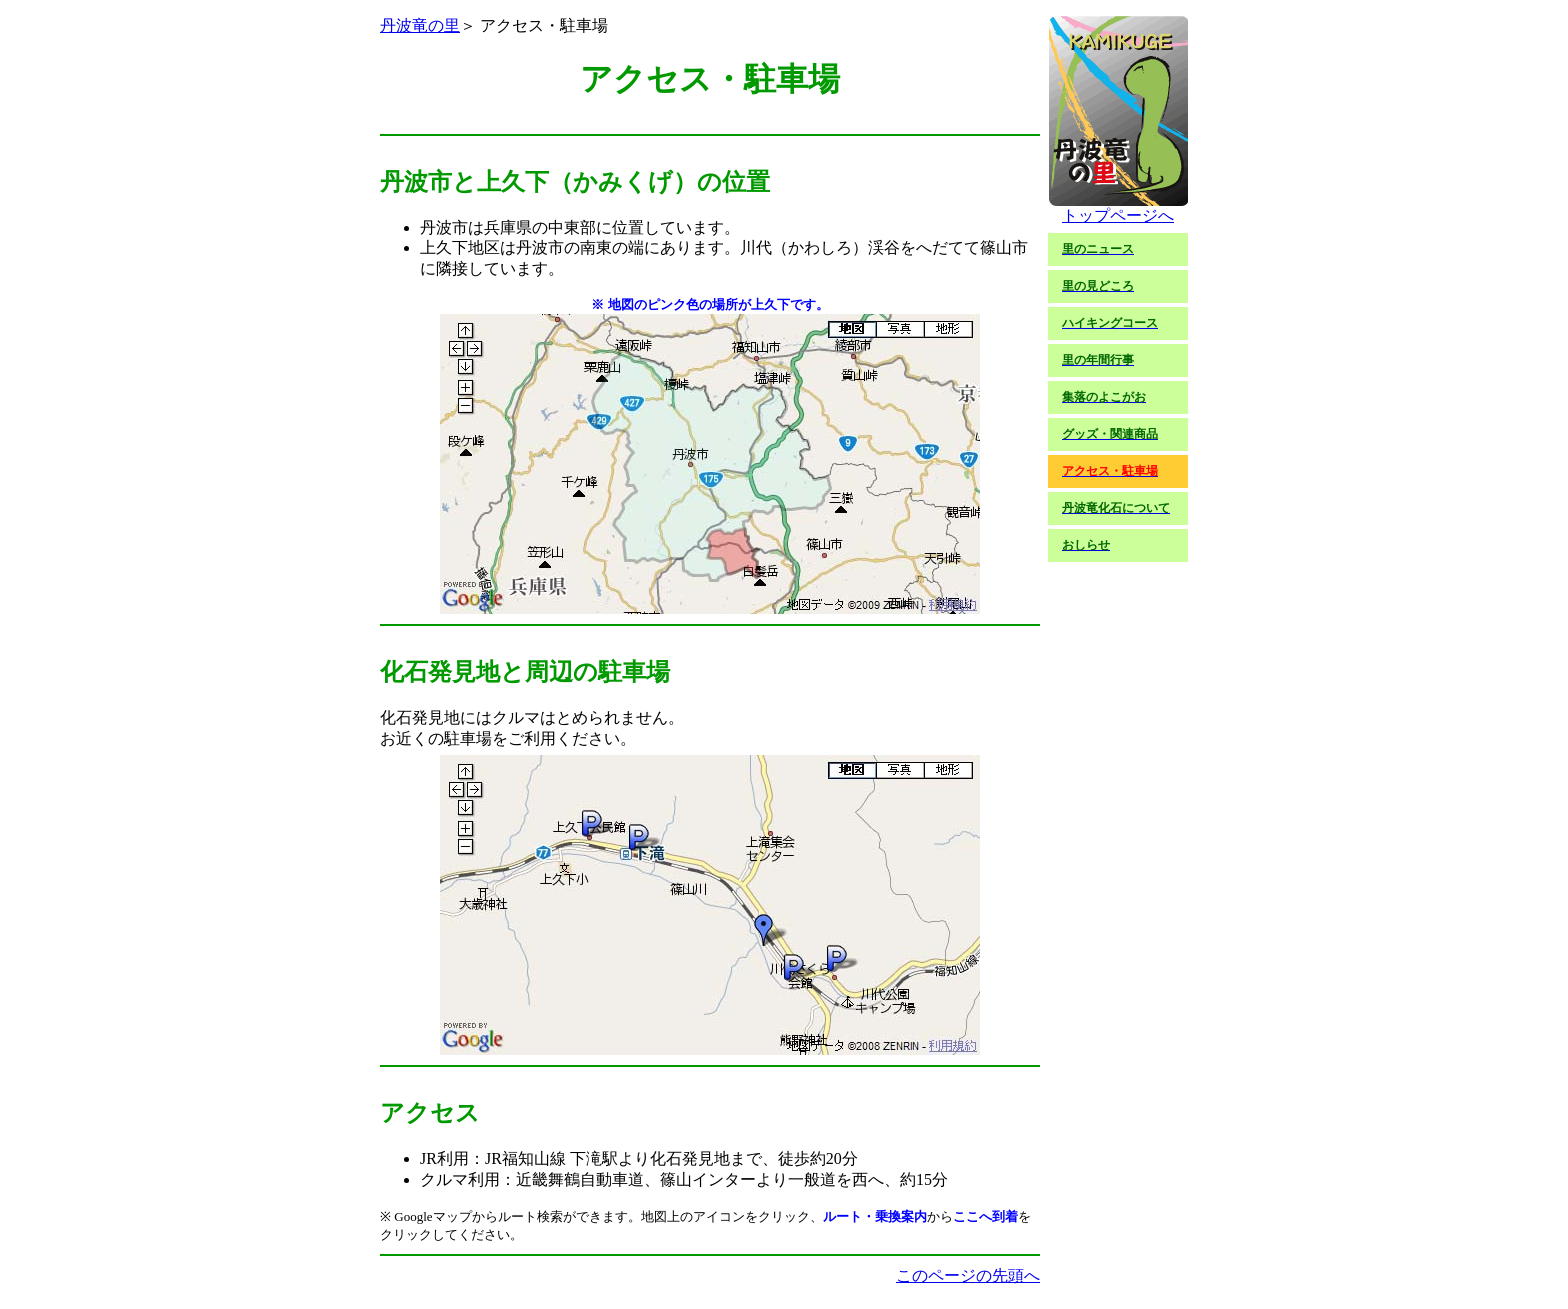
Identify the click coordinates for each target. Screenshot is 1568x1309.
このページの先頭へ (968, 1275)
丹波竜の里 (420, 25)
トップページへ (1118, 208)
